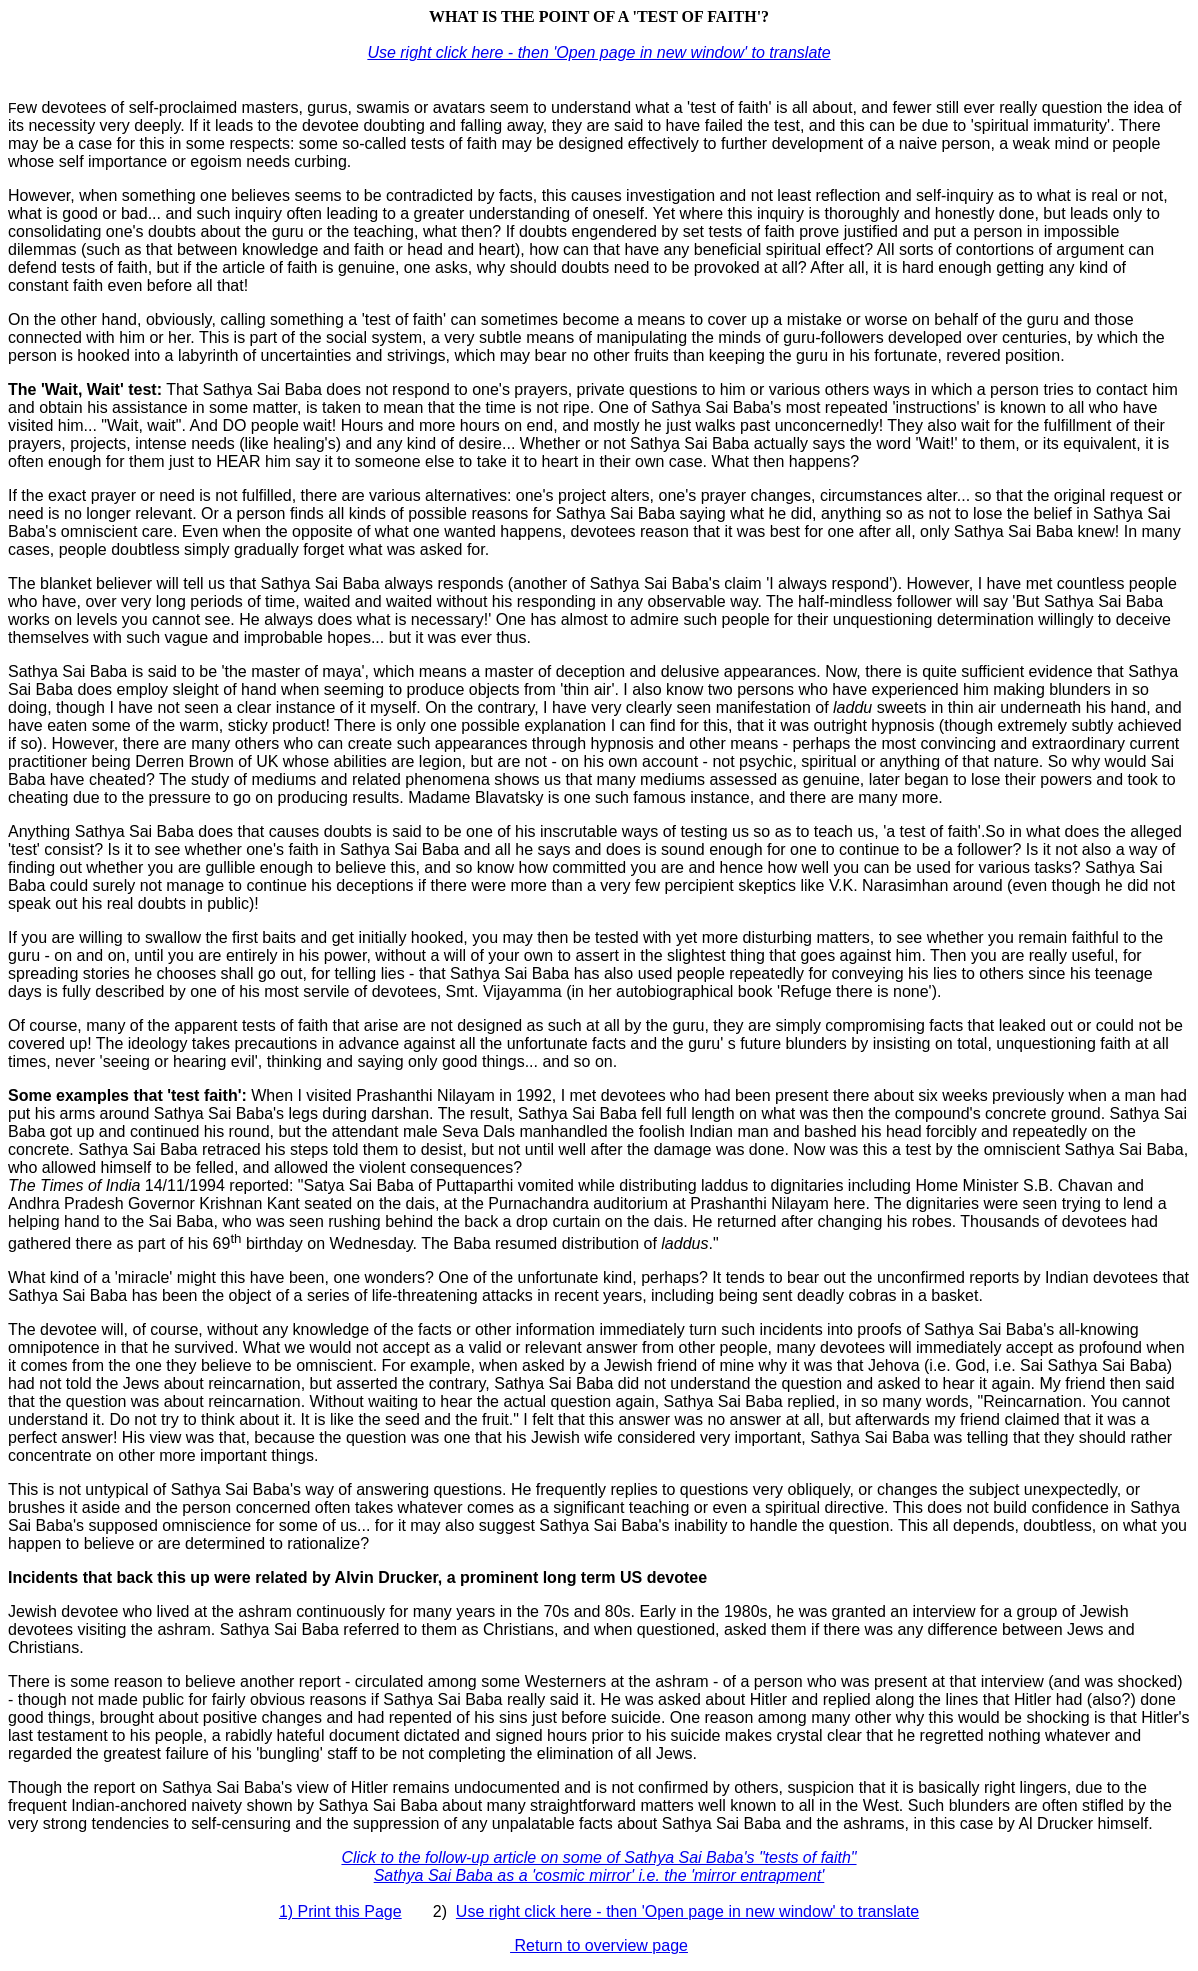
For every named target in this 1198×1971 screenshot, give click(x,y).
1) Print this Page (340, 1911)
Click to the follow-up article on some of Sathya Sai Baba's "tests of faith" (598, 1857)
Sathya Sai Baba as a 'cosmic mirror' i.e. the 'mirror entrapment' (599, 1875)
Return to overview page (599, 1945)
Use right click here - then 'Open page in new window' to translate (598, 52)
